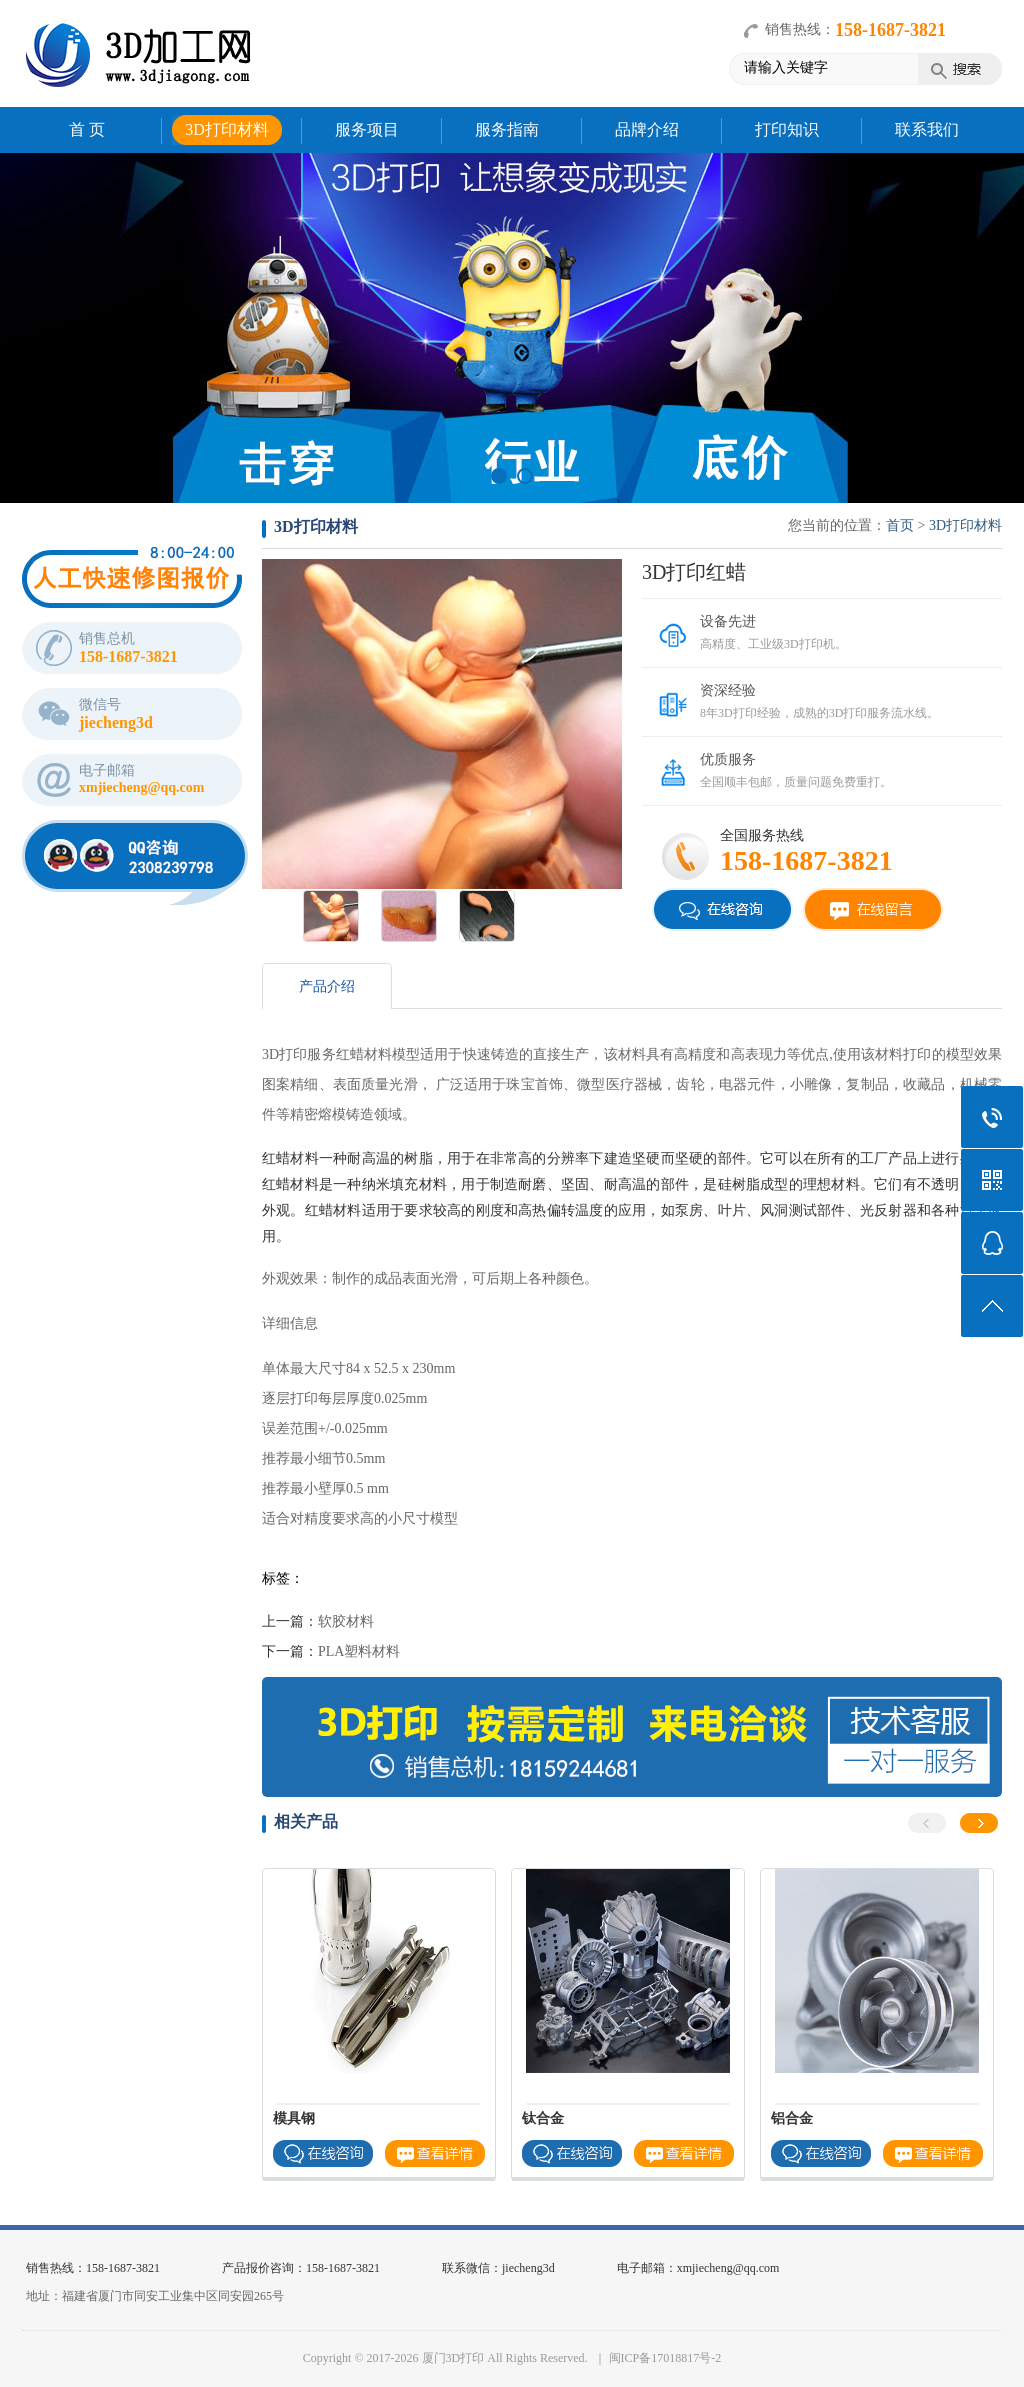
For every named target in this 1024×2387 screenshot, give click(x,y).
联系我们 (927, 129)
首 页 (87, 129)
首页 (900, 525)
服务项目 (367, 129)
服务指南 (507, 129)
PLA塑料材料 (359, 1651)
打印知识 (787, 129)
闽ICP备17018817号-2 (665, 2358)
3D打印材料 (227, 129)
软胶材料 (346, 1621)
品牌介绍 (647, 129)
